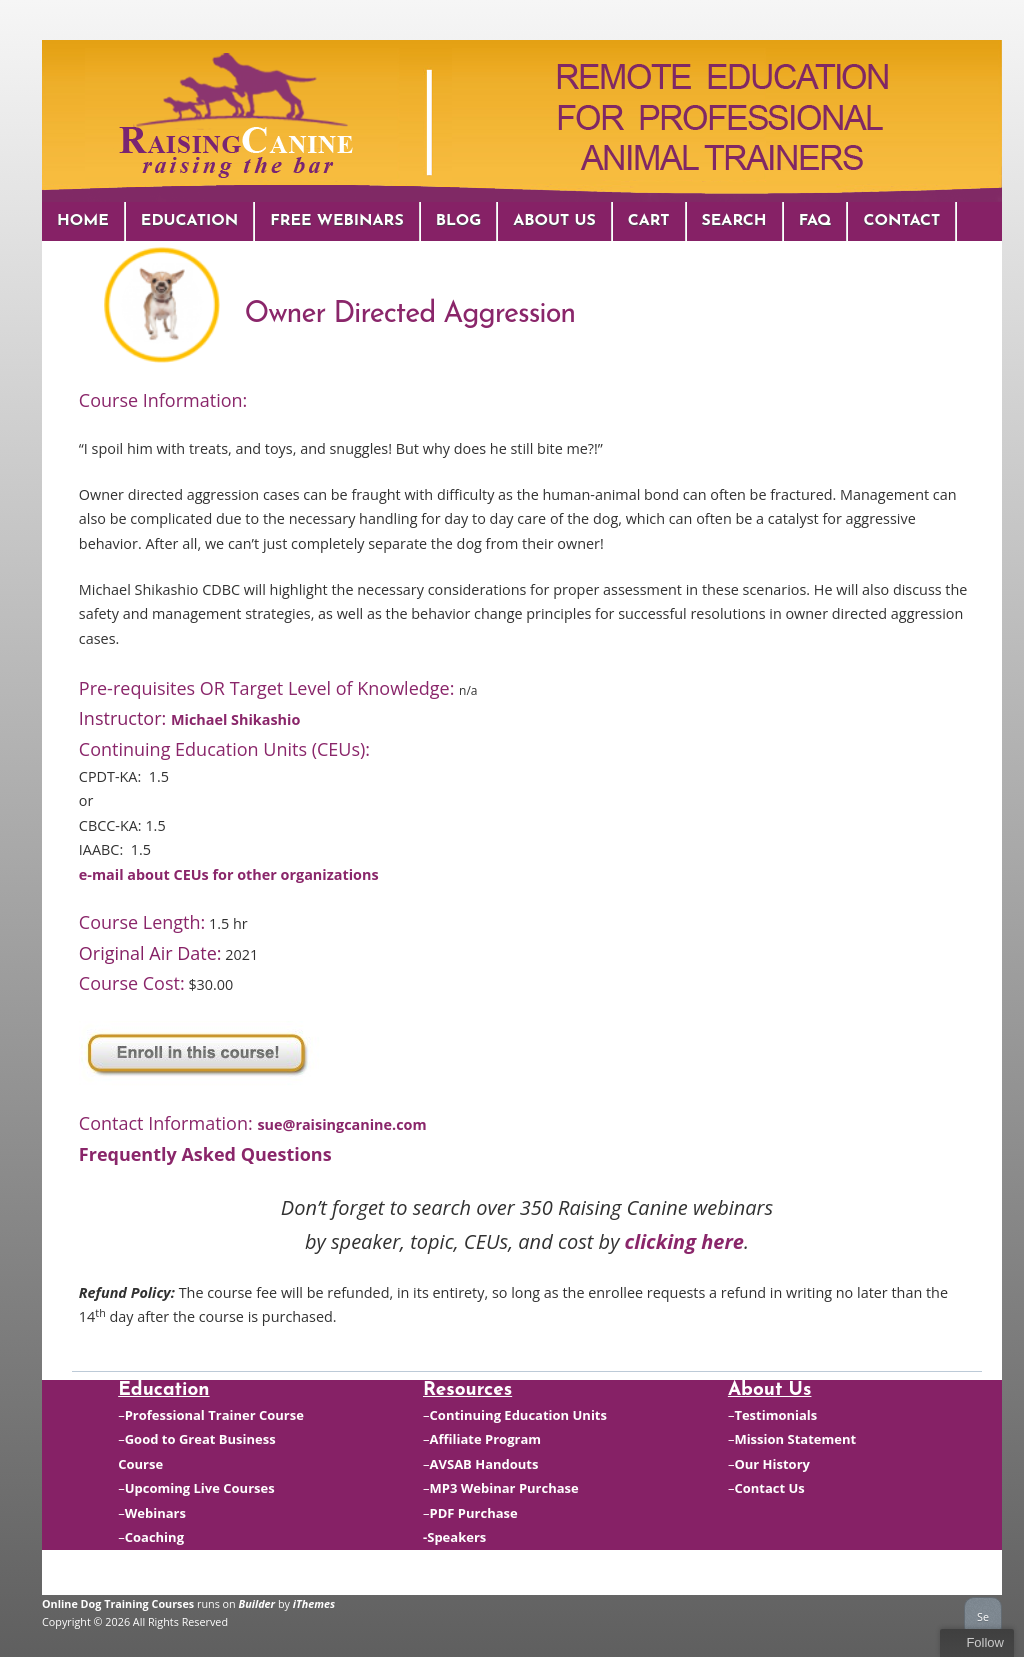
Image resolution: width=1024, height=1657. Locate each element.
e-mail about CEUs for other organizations (229, 874)
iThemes (314, 1603)
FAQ (815, 221)
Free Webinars (336, 221)
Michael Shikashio (235, 719)
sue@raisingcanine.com (341, 1124)
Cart (649, 221)
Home (83, 221)
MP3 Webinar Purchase (504, 1488)
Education (189, 221)
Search (734, 221)
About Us (554, 221)
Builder (257, 1603)
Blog (459, 221)
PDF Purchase (474, 1513)
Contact (901, 221)
